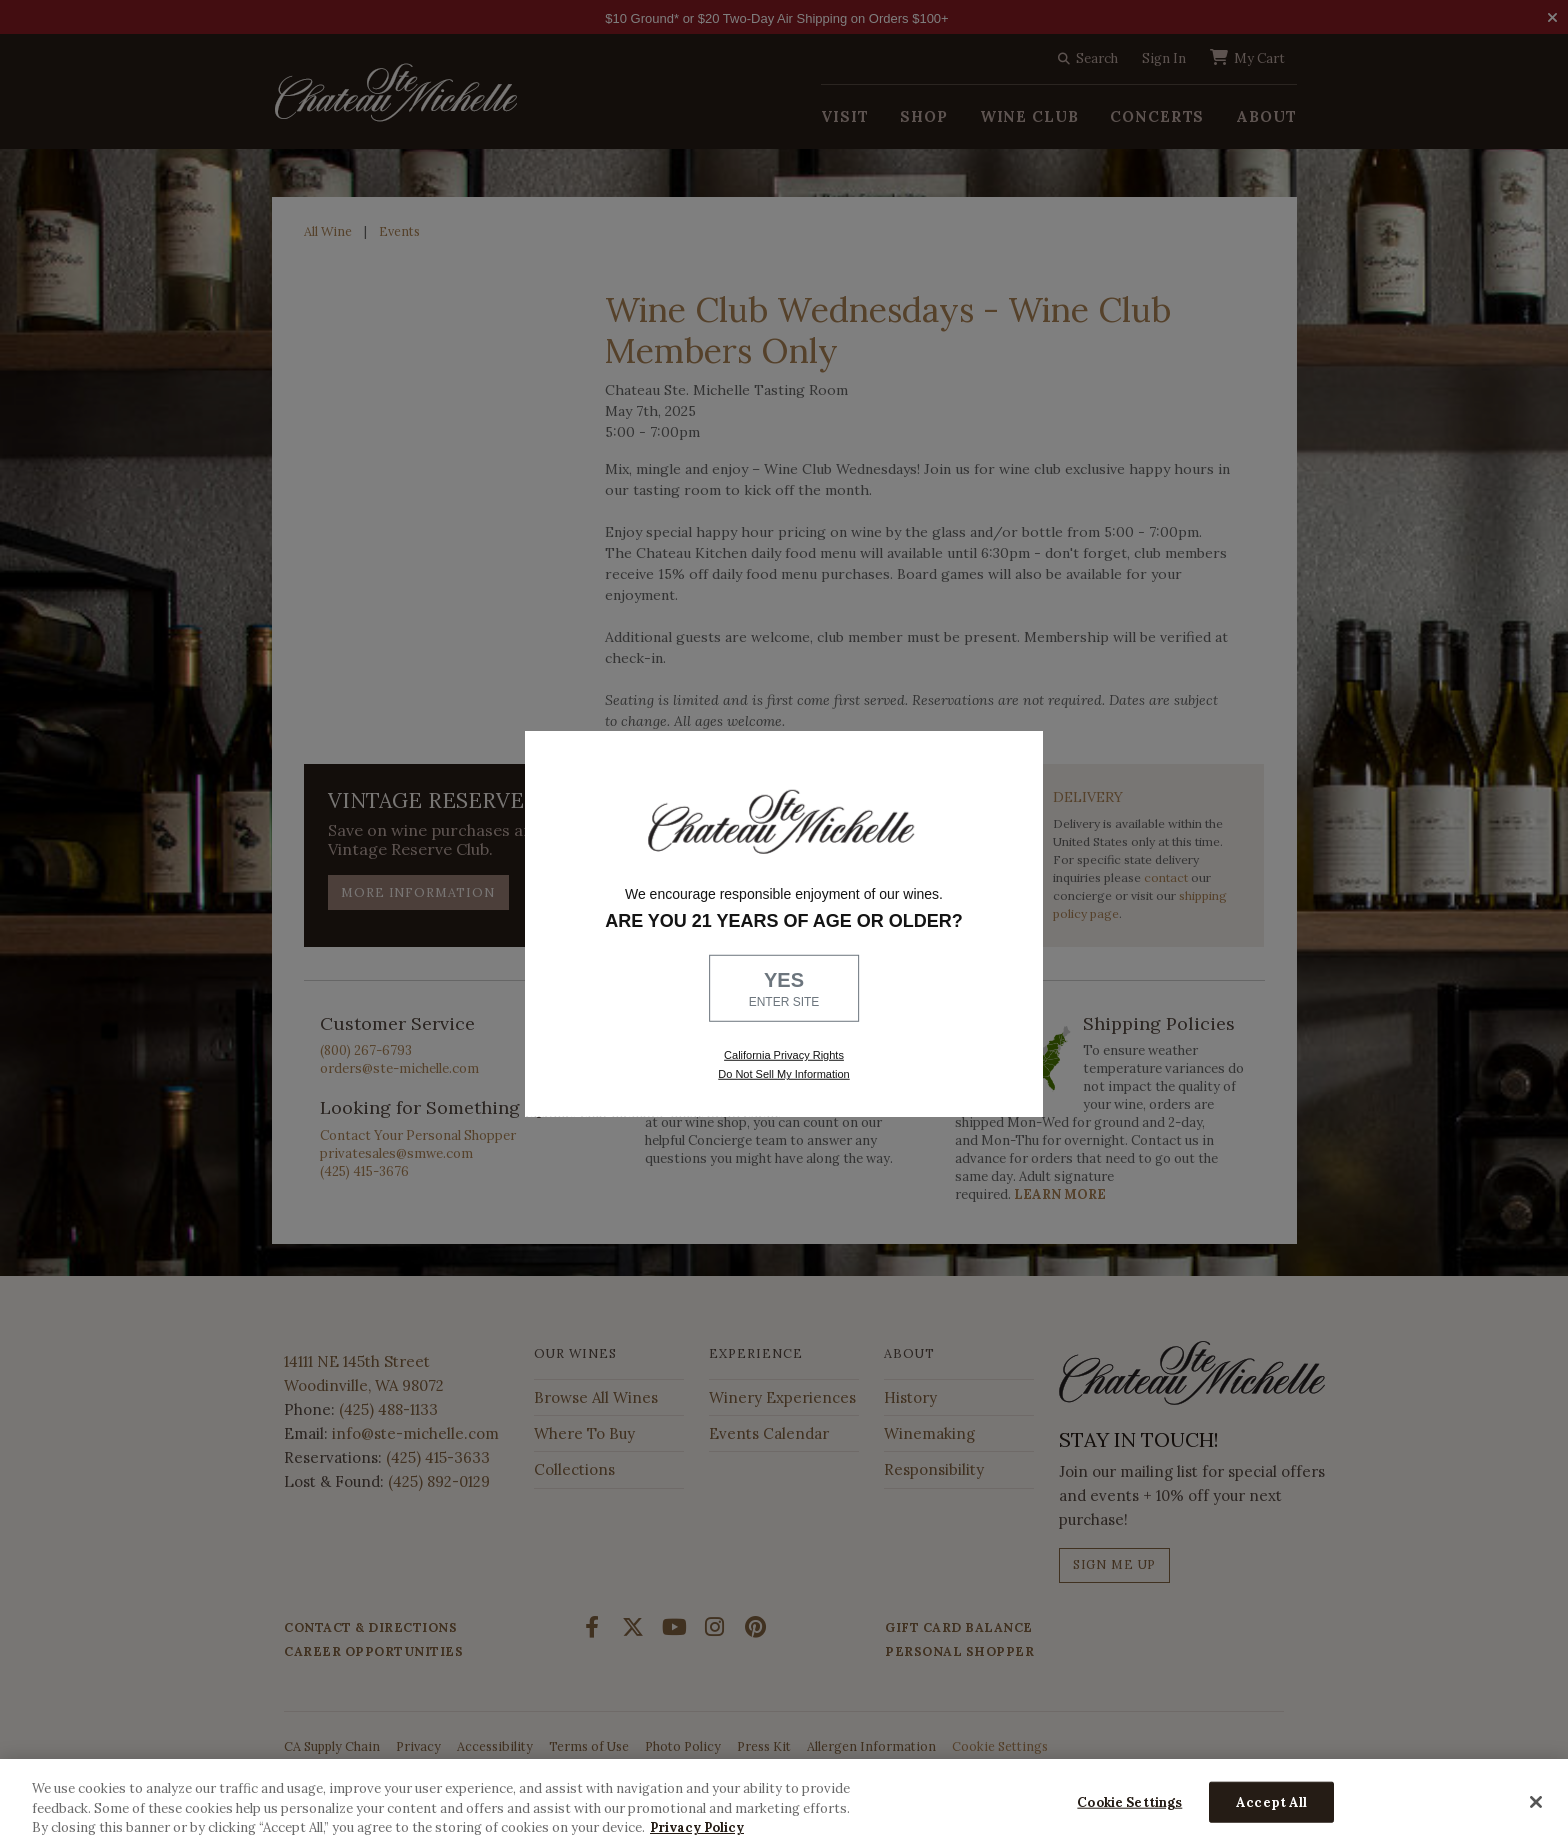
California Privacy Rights (784, 1055)
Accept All (1271, 1801)
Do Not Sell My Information (783, 1074)
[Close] (1536, 1802)
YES (784, 990)
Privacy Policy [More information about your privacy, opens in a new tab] (697, 1827)
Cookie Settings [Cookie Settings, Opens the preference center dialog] (1129, 1801)
